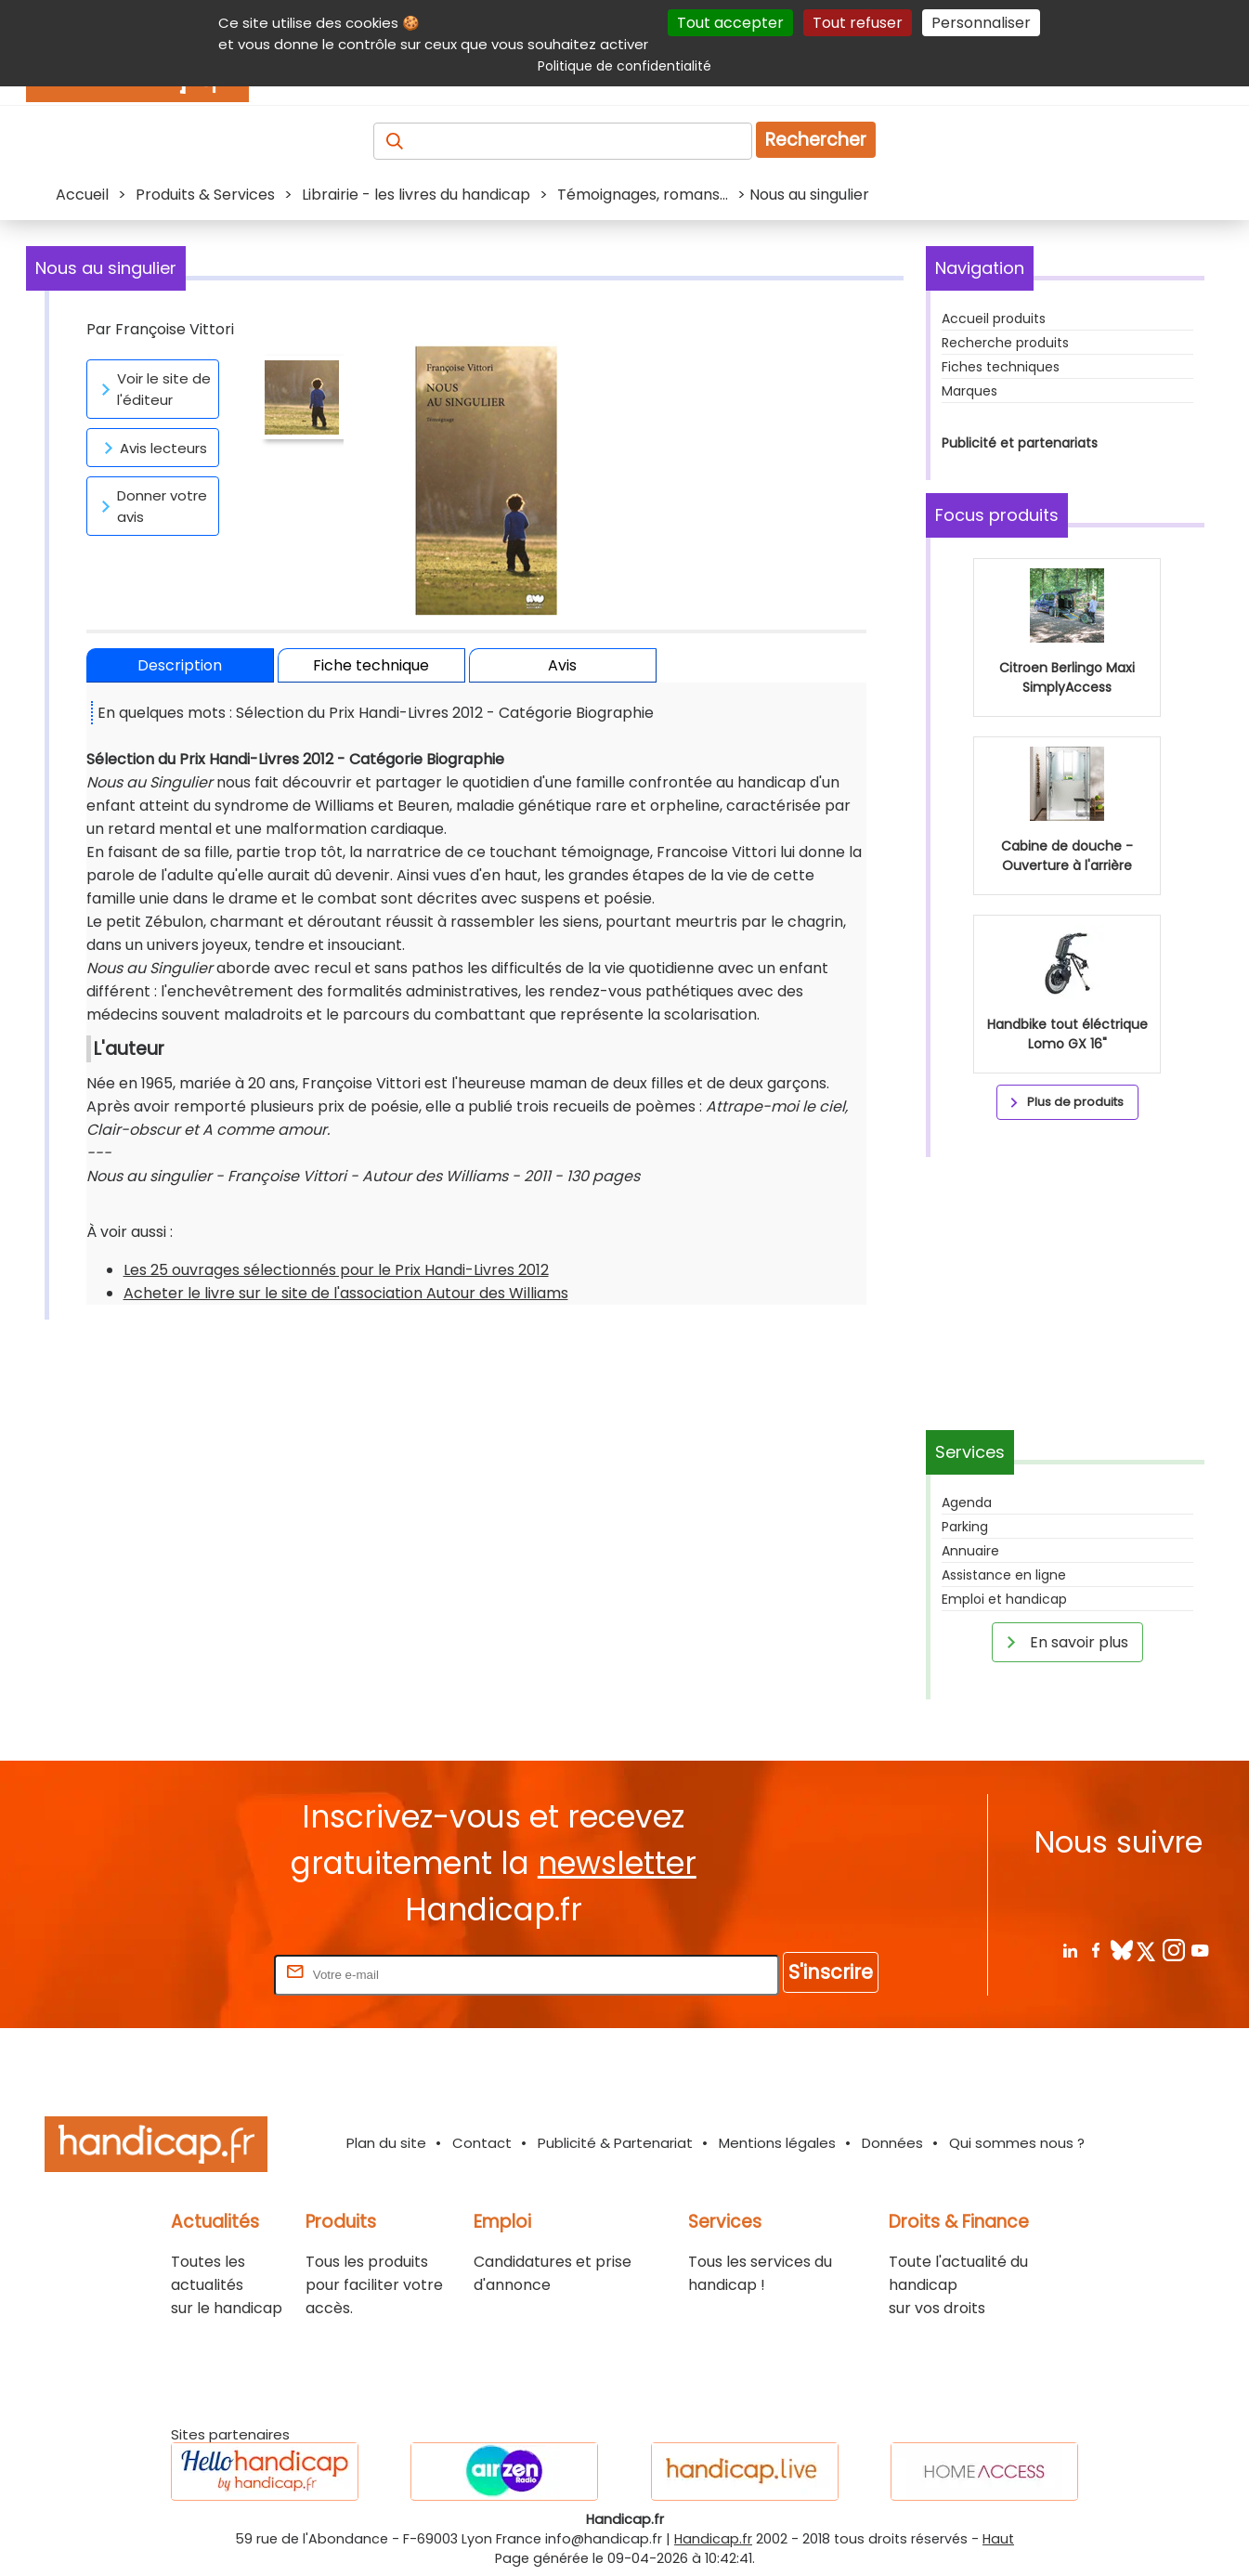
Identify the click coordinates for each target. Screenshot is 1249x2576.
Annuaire (970, 1551)
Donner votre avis (151, 506)
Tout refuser (858, 22)
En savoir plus (1064, 1642)
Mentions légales (777, 2143)
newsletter (617, 1863)
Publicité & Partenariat (615, 2143)
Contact (482, 2143)
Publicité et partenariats (1020, 443)
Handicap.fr (713, 2539)
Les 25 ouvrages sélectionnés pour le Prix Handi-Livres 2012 (336, 1246)
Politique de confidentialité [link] (624, 66)
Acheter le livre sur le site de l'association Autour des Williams (346, 1270)
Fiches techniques (1001, 367)
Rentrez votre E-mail (196, 1973)
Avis (562, 665)
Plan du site (386, 2143)
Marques (969, 391)
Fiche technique (371, 665)
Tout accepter (730, 22)
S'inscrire (830, 1971)
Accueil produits (994, 318)
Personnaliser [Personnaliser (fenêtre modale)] (981, 22)
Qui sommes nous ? (1017, 2143)
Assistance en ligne (1004, 1575)
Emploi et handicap (1004, 1599)
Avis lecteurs (152, 447)
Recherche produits (1005, 342)
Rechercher (815, 139)
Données (892, 2143)
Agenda (967, 1502)
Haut (998, 2539)
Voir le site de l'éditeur (153, 389)
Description (179, 665)
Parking (965, 1526)
